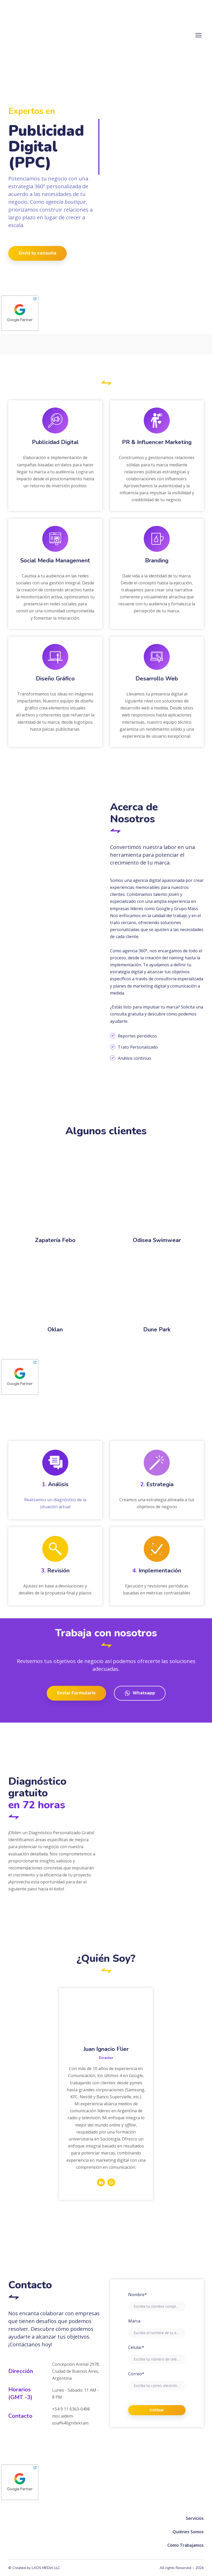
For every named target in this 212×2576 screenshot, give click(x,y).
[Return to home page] (35, 35)
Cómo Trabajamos (185, 2545)
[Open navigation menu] (198, 35)
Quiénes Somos (188, 2532)
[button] (37, 253)
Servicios (195, 2518)
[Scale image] (157, 1197)
